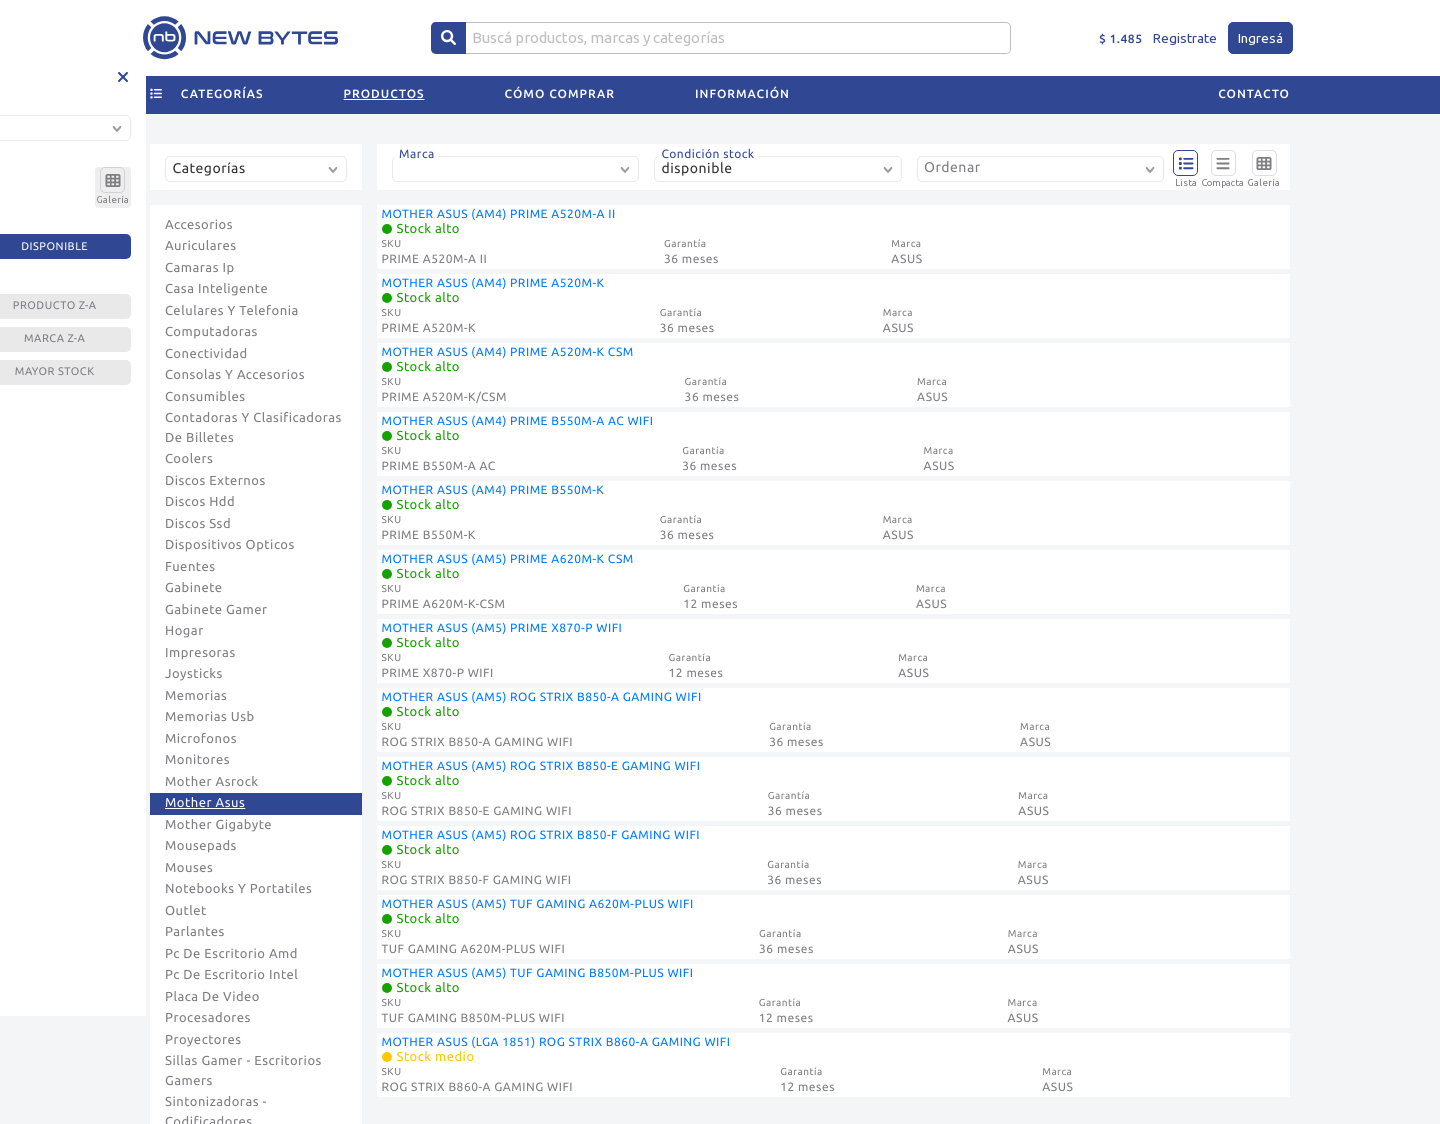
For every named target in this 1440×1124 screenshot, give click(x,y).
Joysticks (194, 674)
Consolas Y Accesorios (235, 375)
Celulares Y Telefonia (232, 311)
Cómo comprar (560, 94)
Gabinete (194, 588)
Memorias (196, 696)
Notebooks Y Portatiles (238, 889)
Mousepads (201, 846)
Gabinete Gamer (216, 610)
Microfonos (201, 739)
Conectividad (206, 354)
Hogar (184, 631)
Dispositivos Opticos (230, 545)
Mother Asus (205, 803)
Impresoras (200, 653)
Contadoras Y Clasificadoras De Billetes (253, 428)
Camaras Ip (200, 268)
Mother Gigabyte (218, 825)
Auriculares (201, 246)
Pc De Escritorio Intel (231, 975)
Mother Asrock (212, 782)
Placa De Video (212, 997)
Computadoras (211, 332)
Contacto (1254, 94)
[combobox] (260, 176)
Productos (384, 94)
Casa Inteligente (216, 289)
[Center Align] (448, 38)
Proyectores (203, 1040)
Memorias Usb (210, 717)
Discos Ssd (198, 524)
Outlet (186, 911)
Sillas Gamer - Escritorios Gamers (243, 1071)
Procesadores (208, 1018)
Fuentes (190, 567)
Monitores (197, 760)
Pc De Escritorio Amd (231, 954)
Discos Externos (215, 481)
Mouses (189, 868)
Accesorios (199, 225)
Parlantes (195, 932)
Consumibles (205, 397)
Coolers (189, 459)
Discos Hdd (200, 502)
